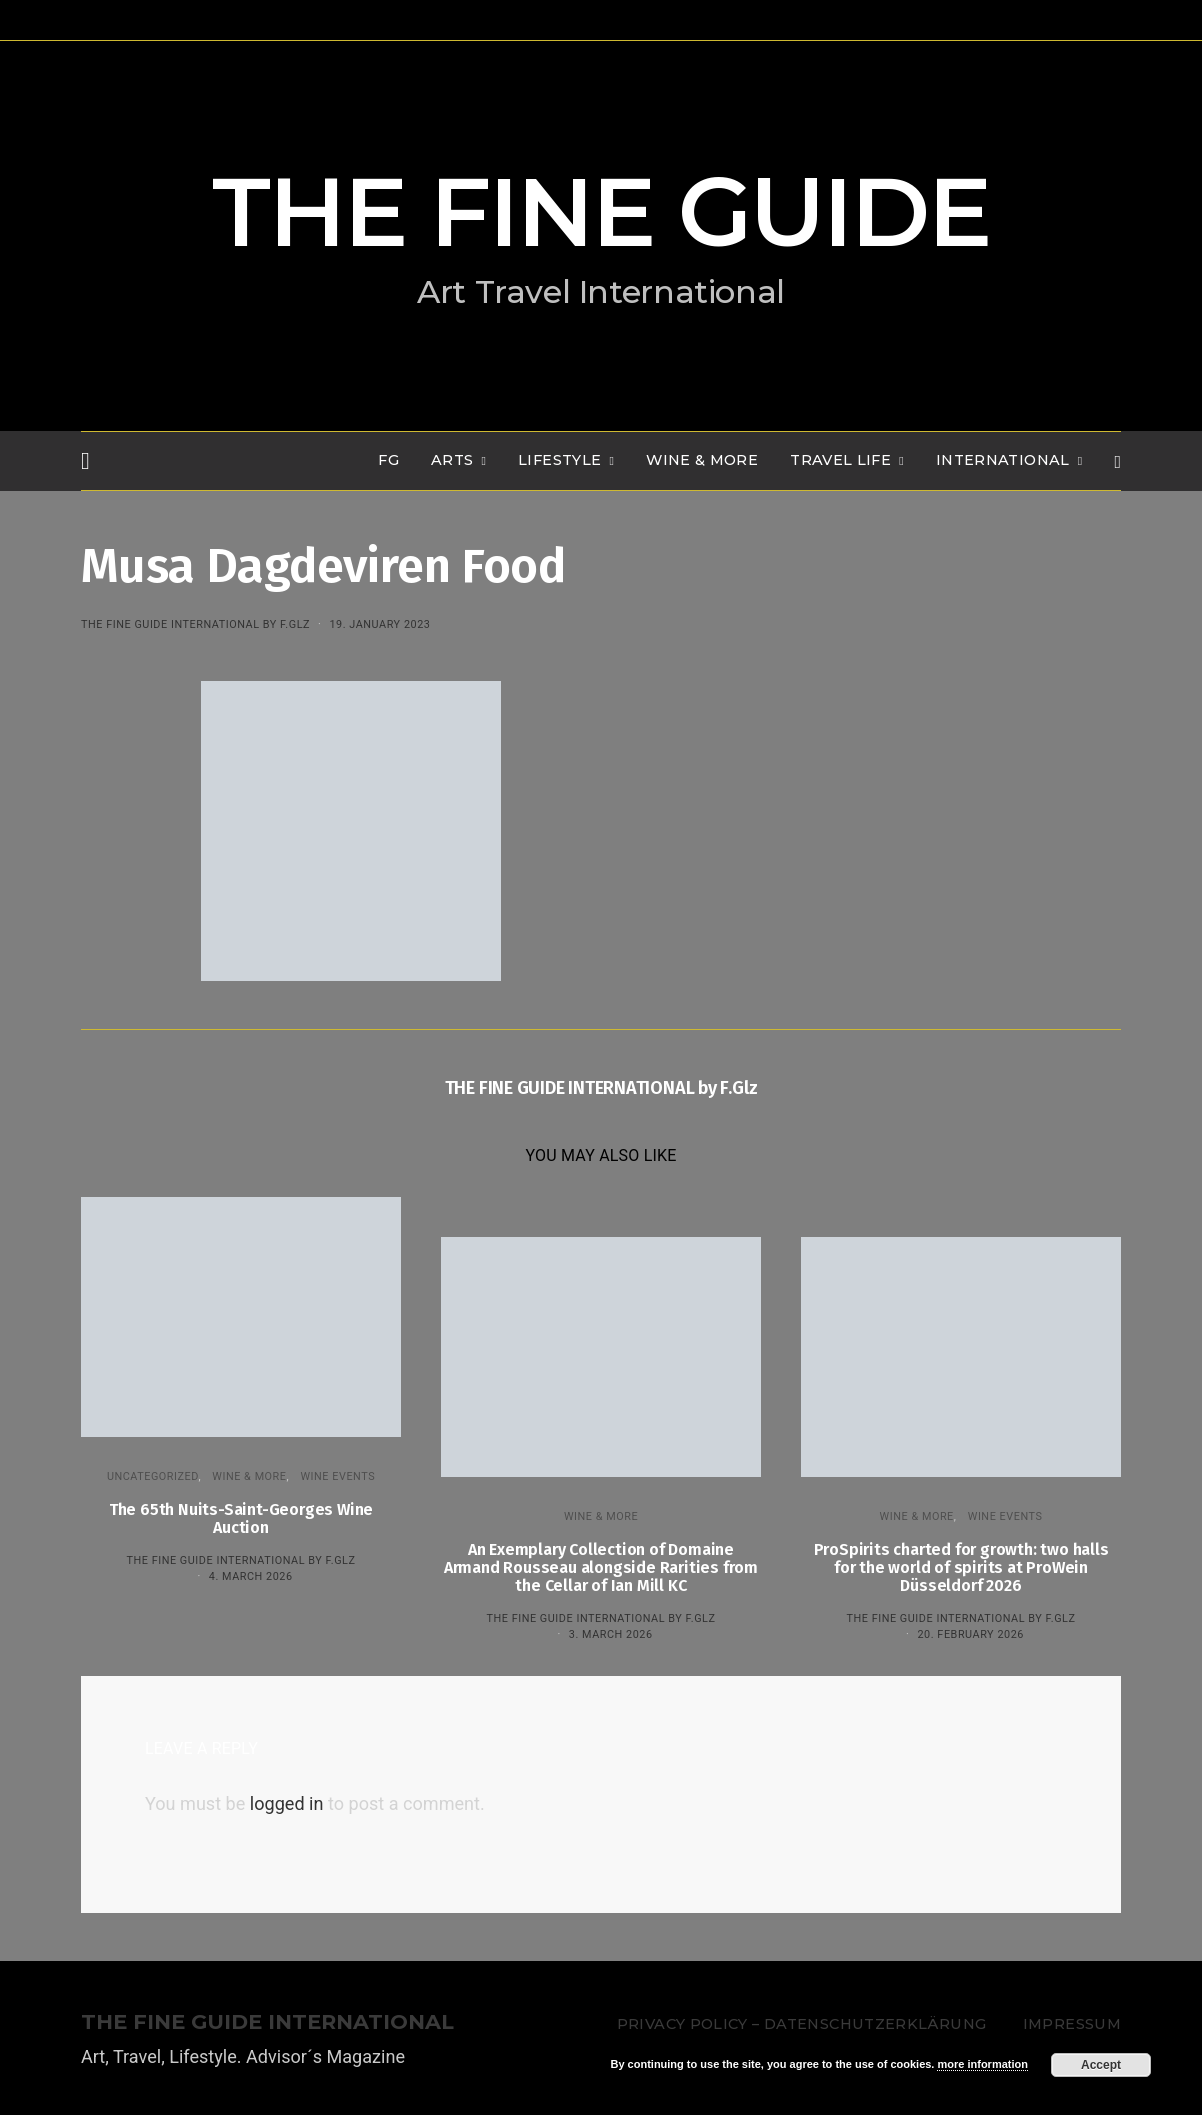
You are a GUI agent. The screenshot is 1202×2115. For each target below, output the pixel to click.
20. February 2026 (970, 1634)
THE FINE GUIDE (601, 212)
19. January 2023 (379, 624)
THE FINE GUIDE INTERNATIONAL (267, 2022)
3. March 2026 (611, 1634)
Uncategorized (153, 1476)
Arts (452, 460)
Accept (1101, 2065)
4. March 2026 (251, 1576)
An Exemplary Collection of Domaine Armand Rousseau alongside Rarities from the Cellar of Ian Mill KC (601, 1567)
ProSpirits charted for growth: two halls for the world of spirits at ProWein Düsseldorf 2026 (961, 1567)
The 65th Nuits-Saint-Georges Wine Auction (241, 1518)
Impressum (1072, 2024)
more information (982, 2064)
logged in (287, 1803)
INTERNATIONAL (1003, 460)
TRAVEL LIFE (840, 460)
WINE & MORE (702, 460)
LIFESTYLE (559, 460)
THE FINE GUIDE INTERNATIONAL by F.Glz (195, 624)
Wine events (337, 1476)
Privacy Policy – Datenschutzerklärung (801, 2024)
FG (388, 460)
